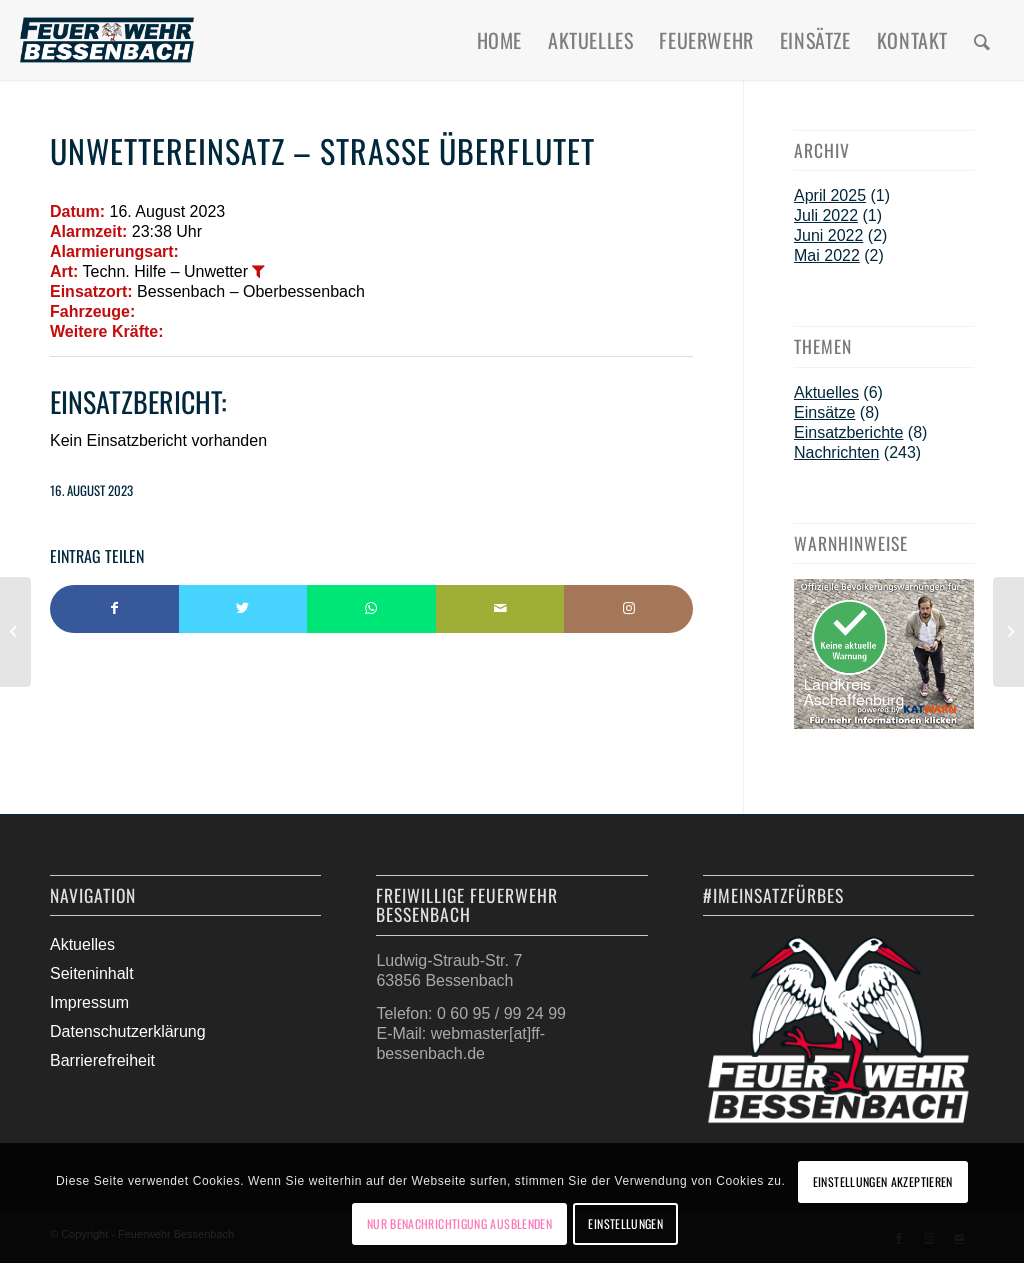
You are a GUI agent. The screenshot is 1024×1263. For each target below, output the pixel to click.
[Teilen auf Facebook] (114, 609)
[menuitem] (499, 40)
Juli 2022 (826, 215)
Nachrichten (836, 452)
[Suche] (982, 40)
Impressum (89, 1002)
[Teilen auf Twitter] (243, 609)
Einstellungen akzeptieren (883, 1181)
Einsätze (824, 412)
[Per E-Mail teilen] (500, 609)
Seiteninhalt (92, 973)
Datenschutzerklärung (128, 1031)
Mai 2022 (827, 255)
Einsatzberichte (848, 432)
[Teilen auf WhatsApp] (371, 609)
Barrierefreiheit (102, 1060)
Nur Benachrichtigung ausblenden (459, 1223)
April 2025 (830, 195)
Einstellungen (625, 1223)
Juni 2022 (828, 235)
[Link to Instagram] (628, 609)
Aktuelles (826, 392)
